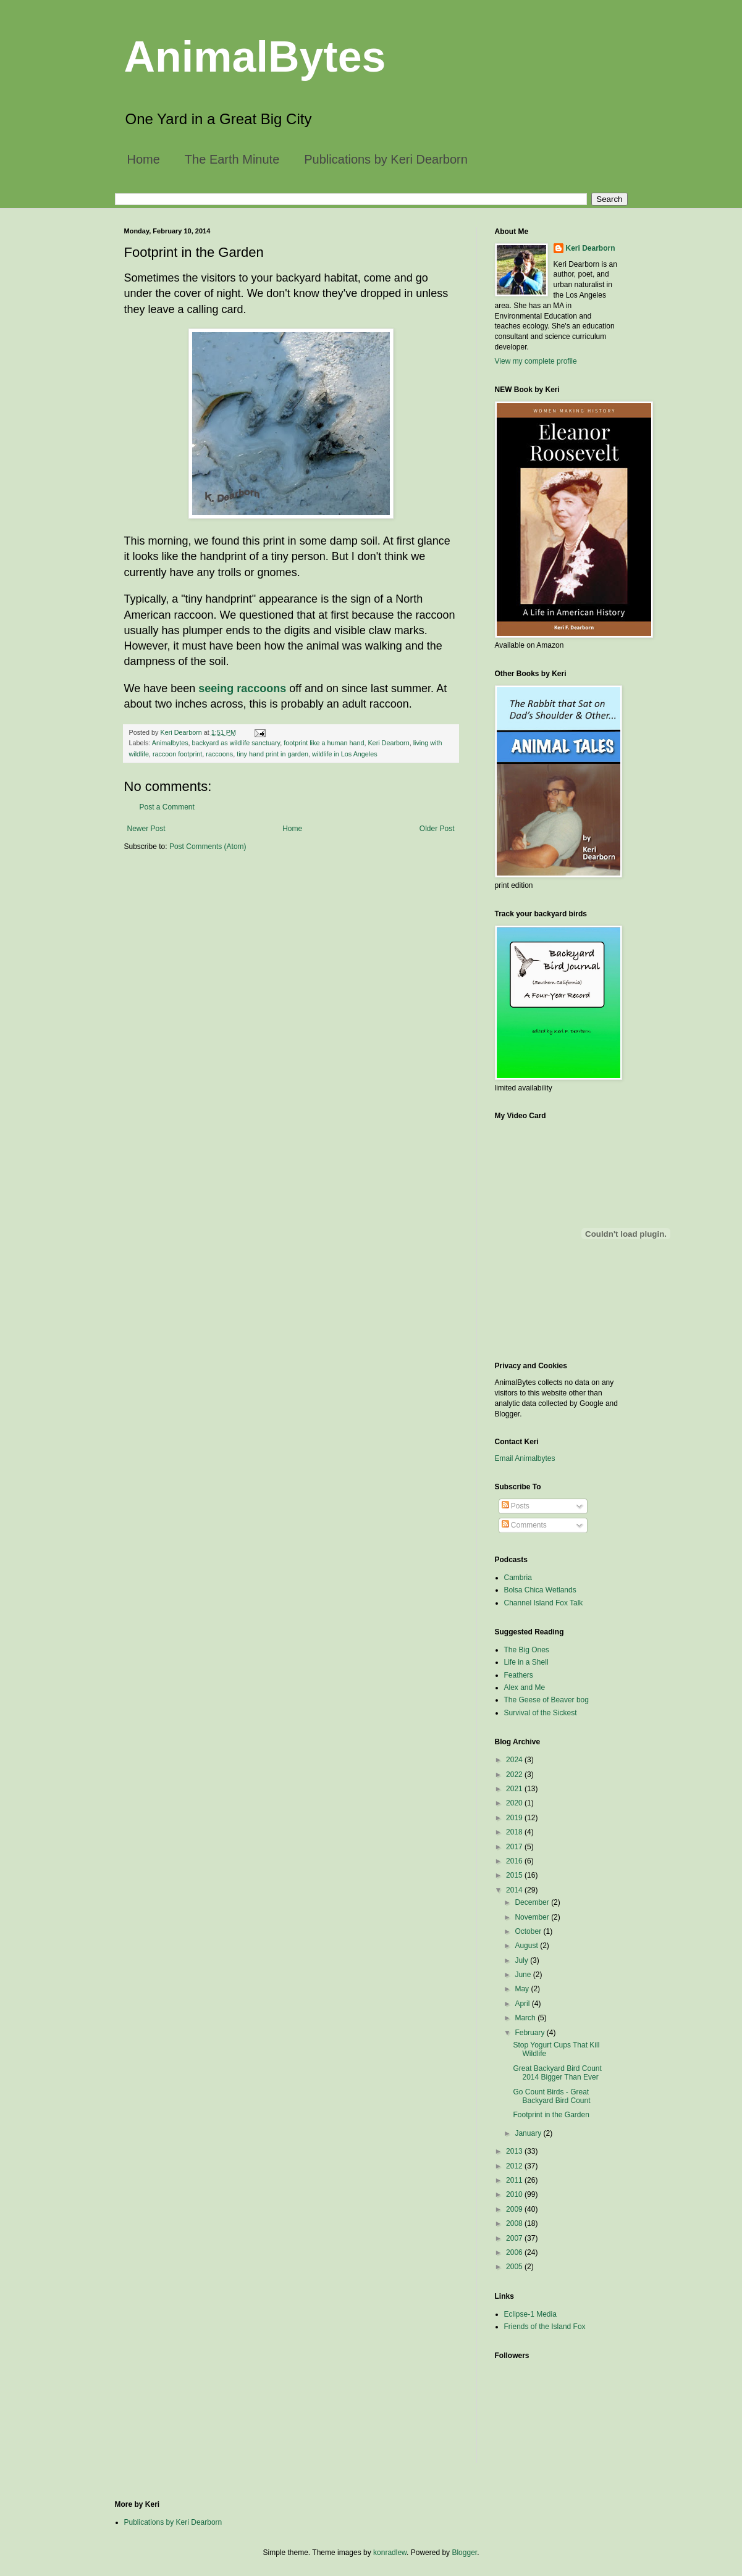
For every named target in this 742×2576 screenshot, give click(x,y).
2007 (515, 2238)
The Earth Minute (232, 159)
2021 (515, 1788)
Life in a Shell (526, 1662)
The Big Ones (526, 1650)
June (524, 1974)
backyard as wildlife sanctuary (236, 742)
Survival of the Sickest (540, 1712)
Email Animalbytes (525, 1458)
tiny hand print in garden (272, 754)
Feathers (518, 1675)
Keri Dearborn (388, 742)
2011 (515, 2180)
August (527, 1945)
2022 (515, 1774)
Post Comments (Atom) (208, 846)
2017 (515, 1846)
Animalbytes (170, 742)
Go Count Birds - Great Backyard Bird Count (551, 2096)
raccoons (219, 754)
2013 (515, 2151)
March (526, 2018)
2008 (515, 2223)
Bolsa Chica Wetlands (540, 1590)
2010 (515, 2194)
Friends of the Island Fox (545, 2326)
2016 (515, 1861)
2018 (515, 1832)
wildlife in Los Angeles (344, 754)
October (529, 1931)
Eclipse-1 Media (530, 2314)
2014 (515, 1890)
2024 (515, 1759)
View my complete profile (536, 361)
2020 (515, 1803)
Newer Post (146, 828)
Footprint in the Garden (551, 2114)
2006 (515, 2252)
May (523, 1988)
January (529, 2133)
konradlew (390, 2552)
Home (143, 159)
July (522, 1960)
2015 (515, 1875)
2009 (515, 2209)
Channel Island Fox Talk (543, 1603)
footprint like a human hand (324, 742)
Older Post (437, 828)
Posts (515, 1506)
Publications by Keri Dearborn (386, 159)
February (530, 2032)
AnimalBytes (255, 57)
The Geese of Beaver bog (546, 1700)
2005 (515, 2266)
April (523, 2003)
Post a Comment (167, 807)
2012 (515, 2166)
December (533, 1902)
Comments (524, 1525)
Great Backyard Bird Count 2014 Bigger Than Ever (557, 2072)
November (533, 1917)
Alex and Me (525, 1687)
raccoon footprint (177, 754)
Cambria (518, 1577)
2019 (515, 1817)
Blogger (464, 2552)
